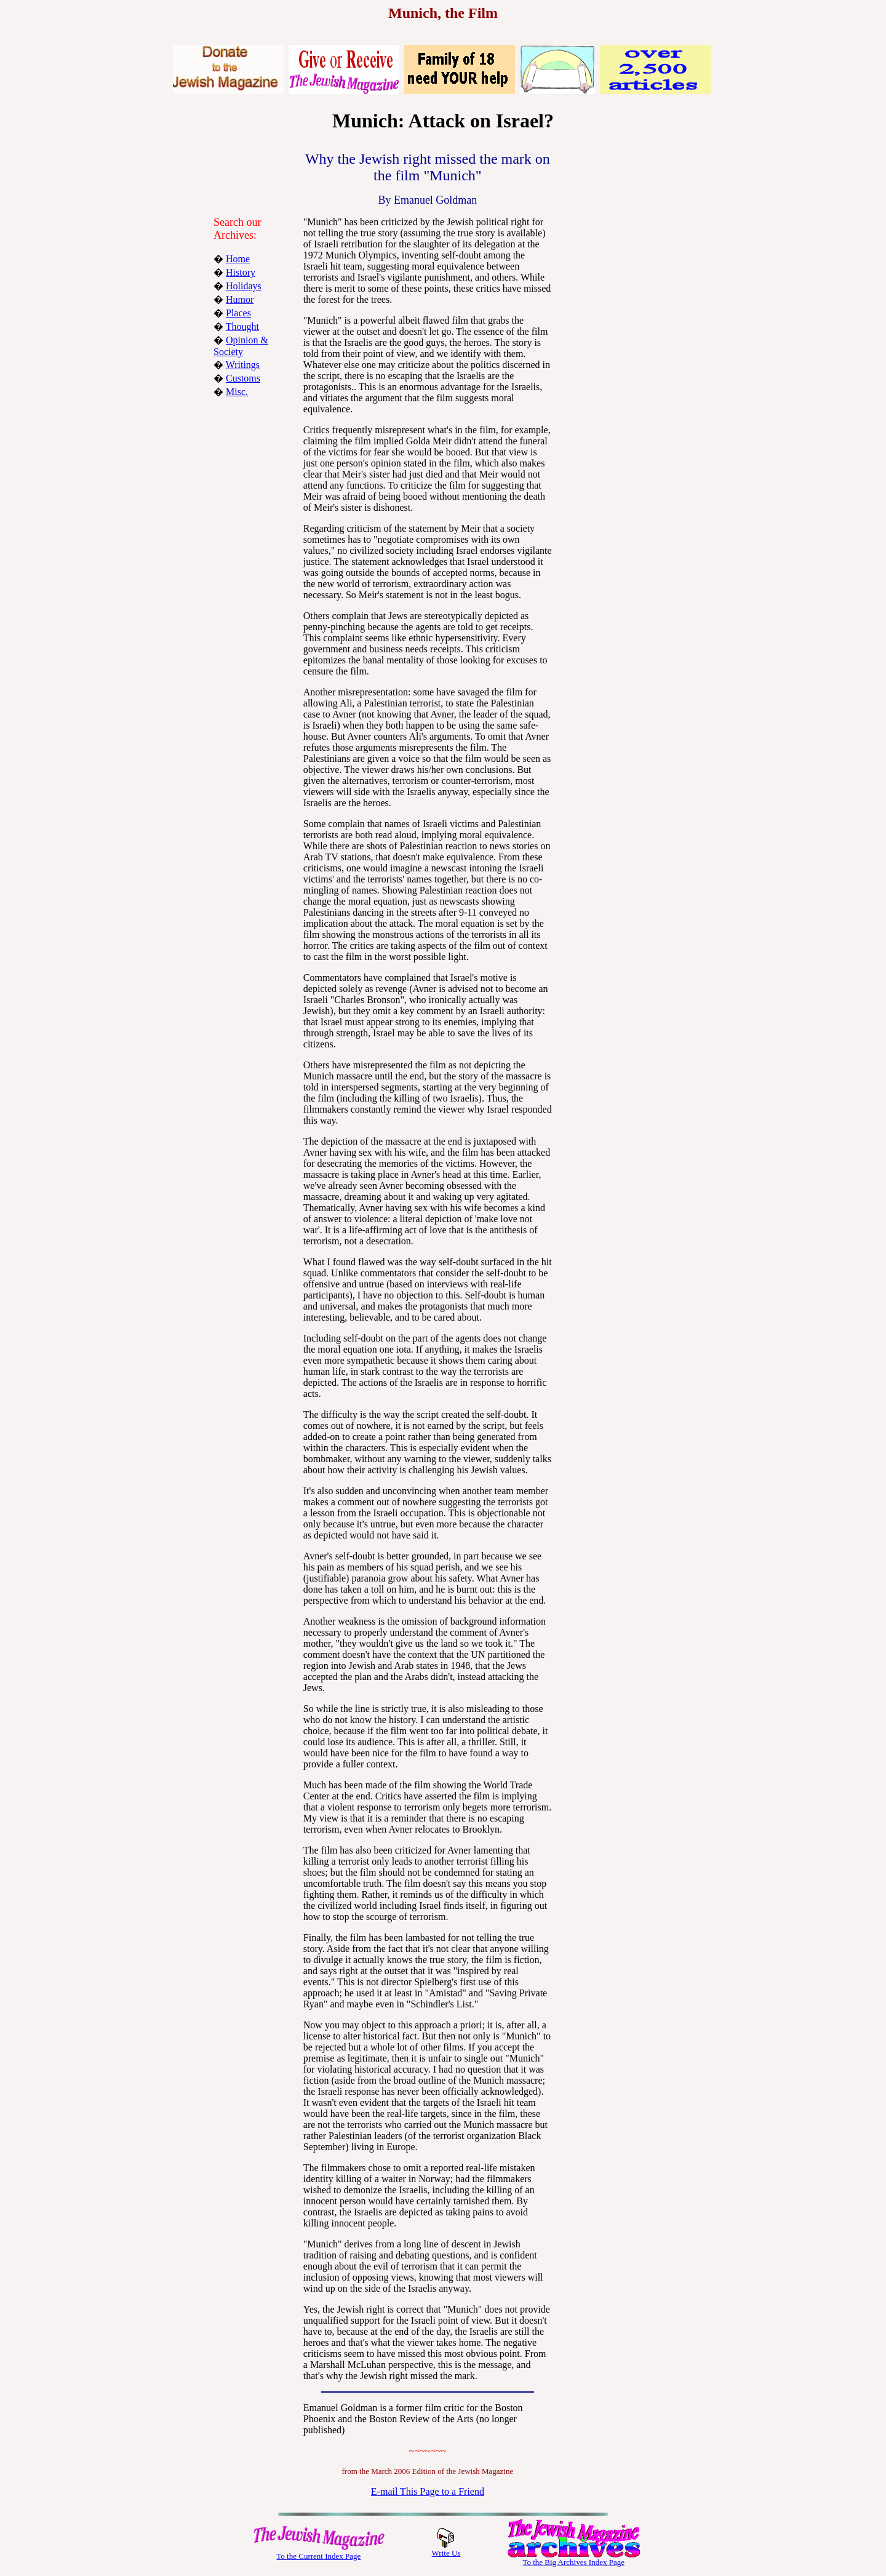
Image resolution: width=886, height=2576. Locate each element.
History (240, 272)
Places (238, 313)
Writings (243, 364)
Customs (243, 378)
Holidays (243, 286)
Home (238, 259)
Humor (239, 299)
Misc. (237, 391)
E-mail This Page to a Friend (427, 2491)
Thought (242, 326)
